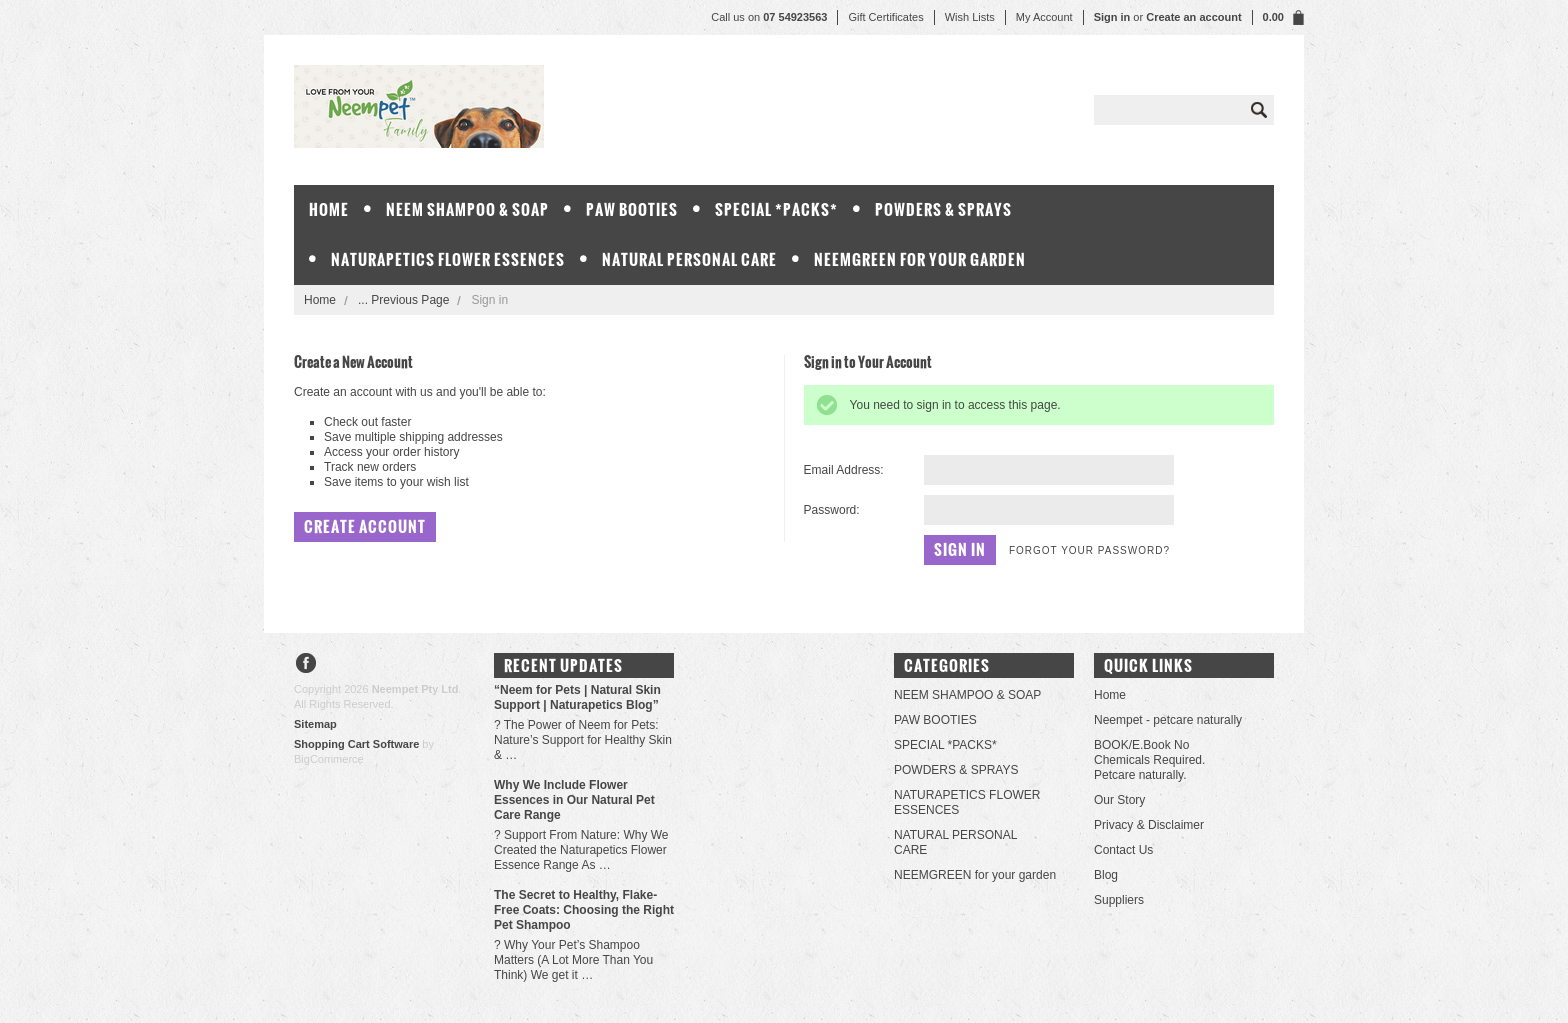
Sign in (1112, 17)
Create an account (1193, 17)
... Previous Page (403, 300)
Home (320, 300)
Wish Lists (970, 17)
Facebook (306, 665)
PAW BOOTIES (632, 209)
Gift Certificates (885, 17)
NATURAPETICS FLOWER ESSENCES (448, 259)
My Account (1044, 17)
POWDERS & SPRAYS (943, 209)
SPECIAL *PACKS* (776, 209)
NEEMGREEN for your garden (920, 259)
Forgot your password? (1089, 550)
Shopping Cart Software (356, 744)
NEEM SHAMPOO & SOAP (467, 209)
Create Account (365, 526)
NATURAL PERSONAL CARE (689, 259)
